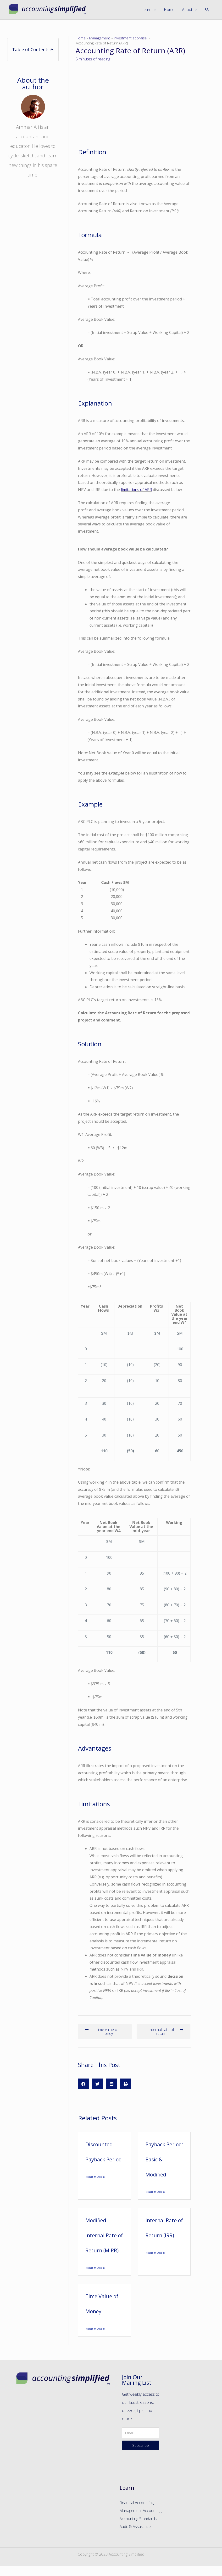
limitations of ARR (137, 490)
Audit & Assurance (136, 2536)
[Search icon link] (207, 10)
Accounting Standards (138, 2528)
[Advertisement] (33, 221)
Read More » (95, 2178)
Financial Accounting (137, 2503)
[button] (105, 2032)
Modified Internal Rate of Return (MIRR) (104, 2236)
